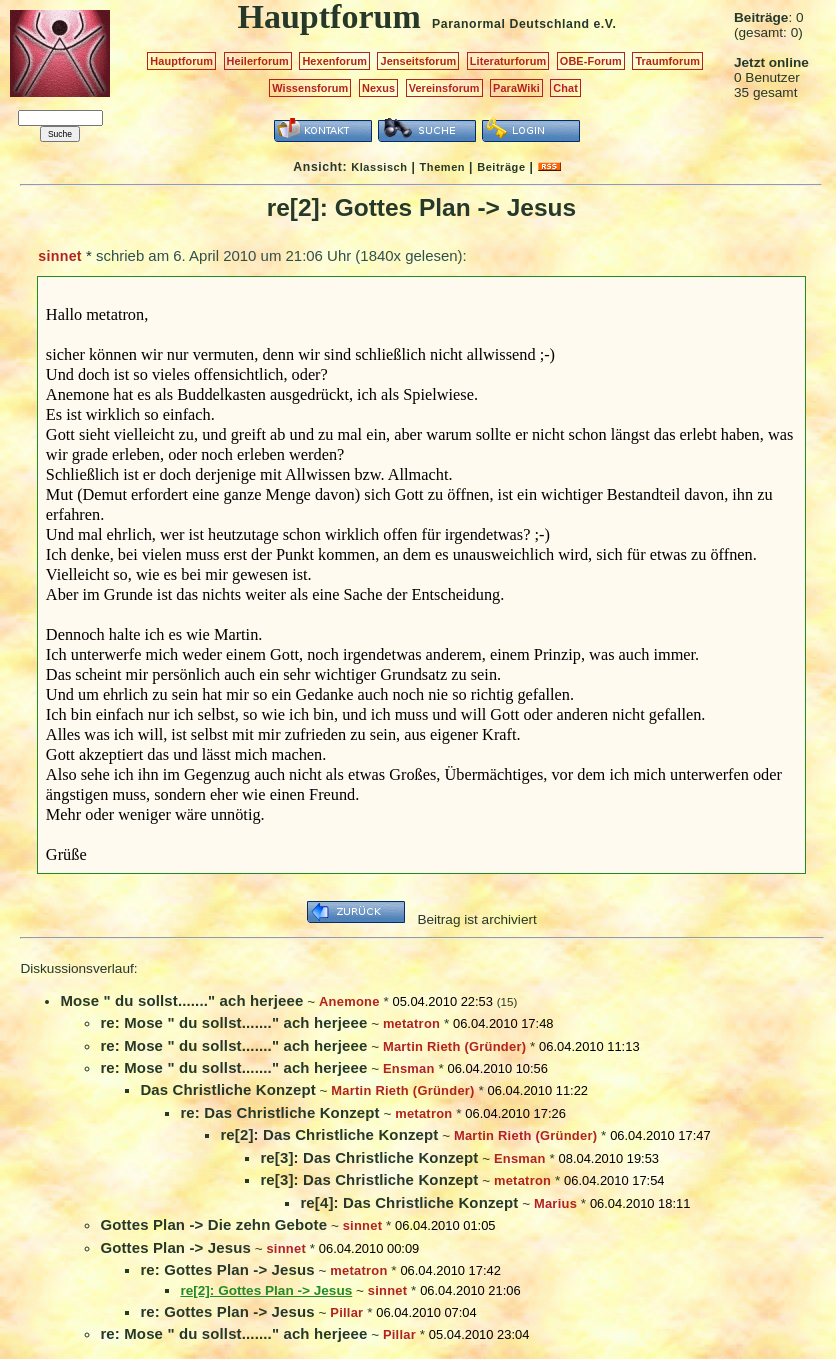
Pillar (346, 1312)
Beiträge (501, 167)
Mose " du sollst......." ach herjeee (181, 1000)
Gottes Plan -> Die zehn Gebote (213, 1224)
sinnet (60, 256)
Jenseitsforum (418, 61)
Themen (442, 167)
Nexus (378, 88)
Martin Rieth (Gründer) (454, 1046)
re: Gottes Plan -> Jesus (227, 1269)
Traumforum (667, 61)
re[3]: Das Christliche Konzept (369, 1157)
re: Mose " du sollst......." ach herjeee (233, 1022)
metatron (411, 1023)
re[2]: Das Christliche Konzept (329, 1134)
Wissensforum (310, 88)
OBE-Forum (591, 61)
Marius (555, 1203)
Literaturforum (508, 61)
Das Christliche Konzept (227, 1089)
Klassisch (379, 167)
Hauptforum (181, 61)
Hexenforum (334, 61)
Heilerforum (258, 61)
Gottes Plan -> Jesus (175, 1247)
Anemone (349, 1001)
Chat (565, 88)
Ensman (409, 1068)
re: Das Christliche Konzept (279, 1112)
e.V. (604, 24)
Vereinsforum (444, 88)
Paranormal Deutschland (511, 24)
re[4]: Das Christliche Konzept (409, 1202)
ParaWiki (516, 88)
